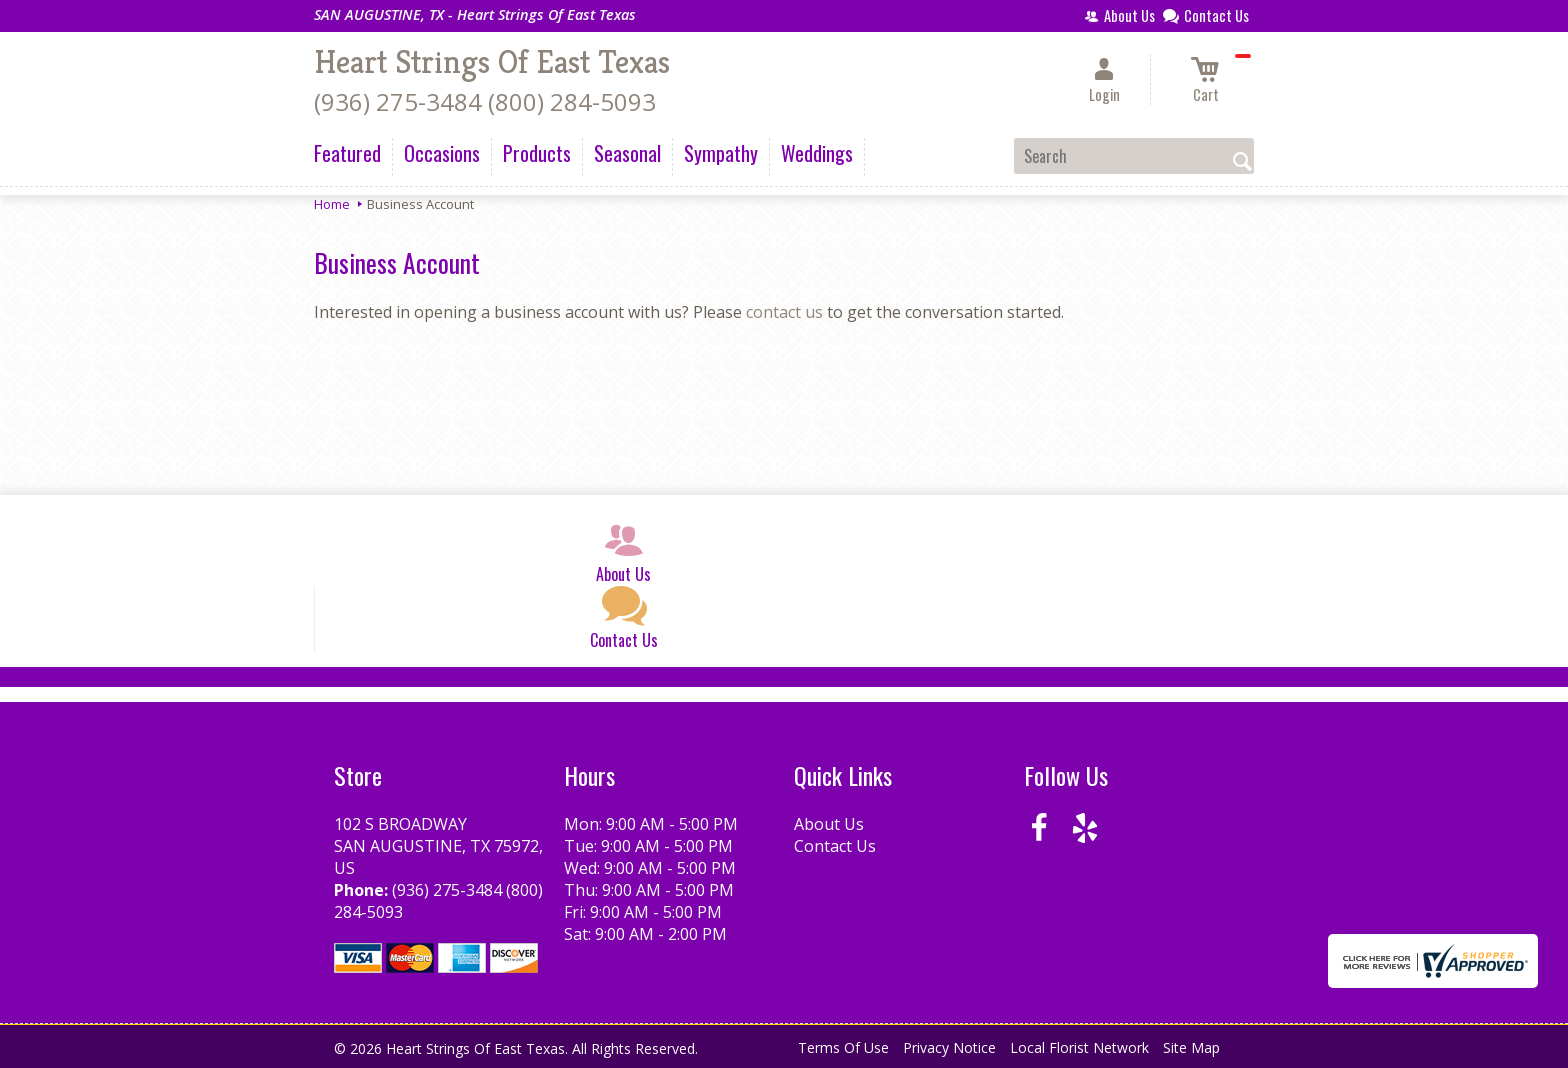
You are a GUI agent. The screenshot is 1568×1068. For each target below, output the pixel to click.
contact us (784, 312)
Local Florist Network (1079, 1047)
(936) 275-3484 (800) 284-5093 (485, 101)
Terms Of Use (843, 1047)
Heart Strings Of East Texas (492, 62)
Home (332, 204)
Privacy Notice (949, 1047)
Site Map (1191, 1047)
